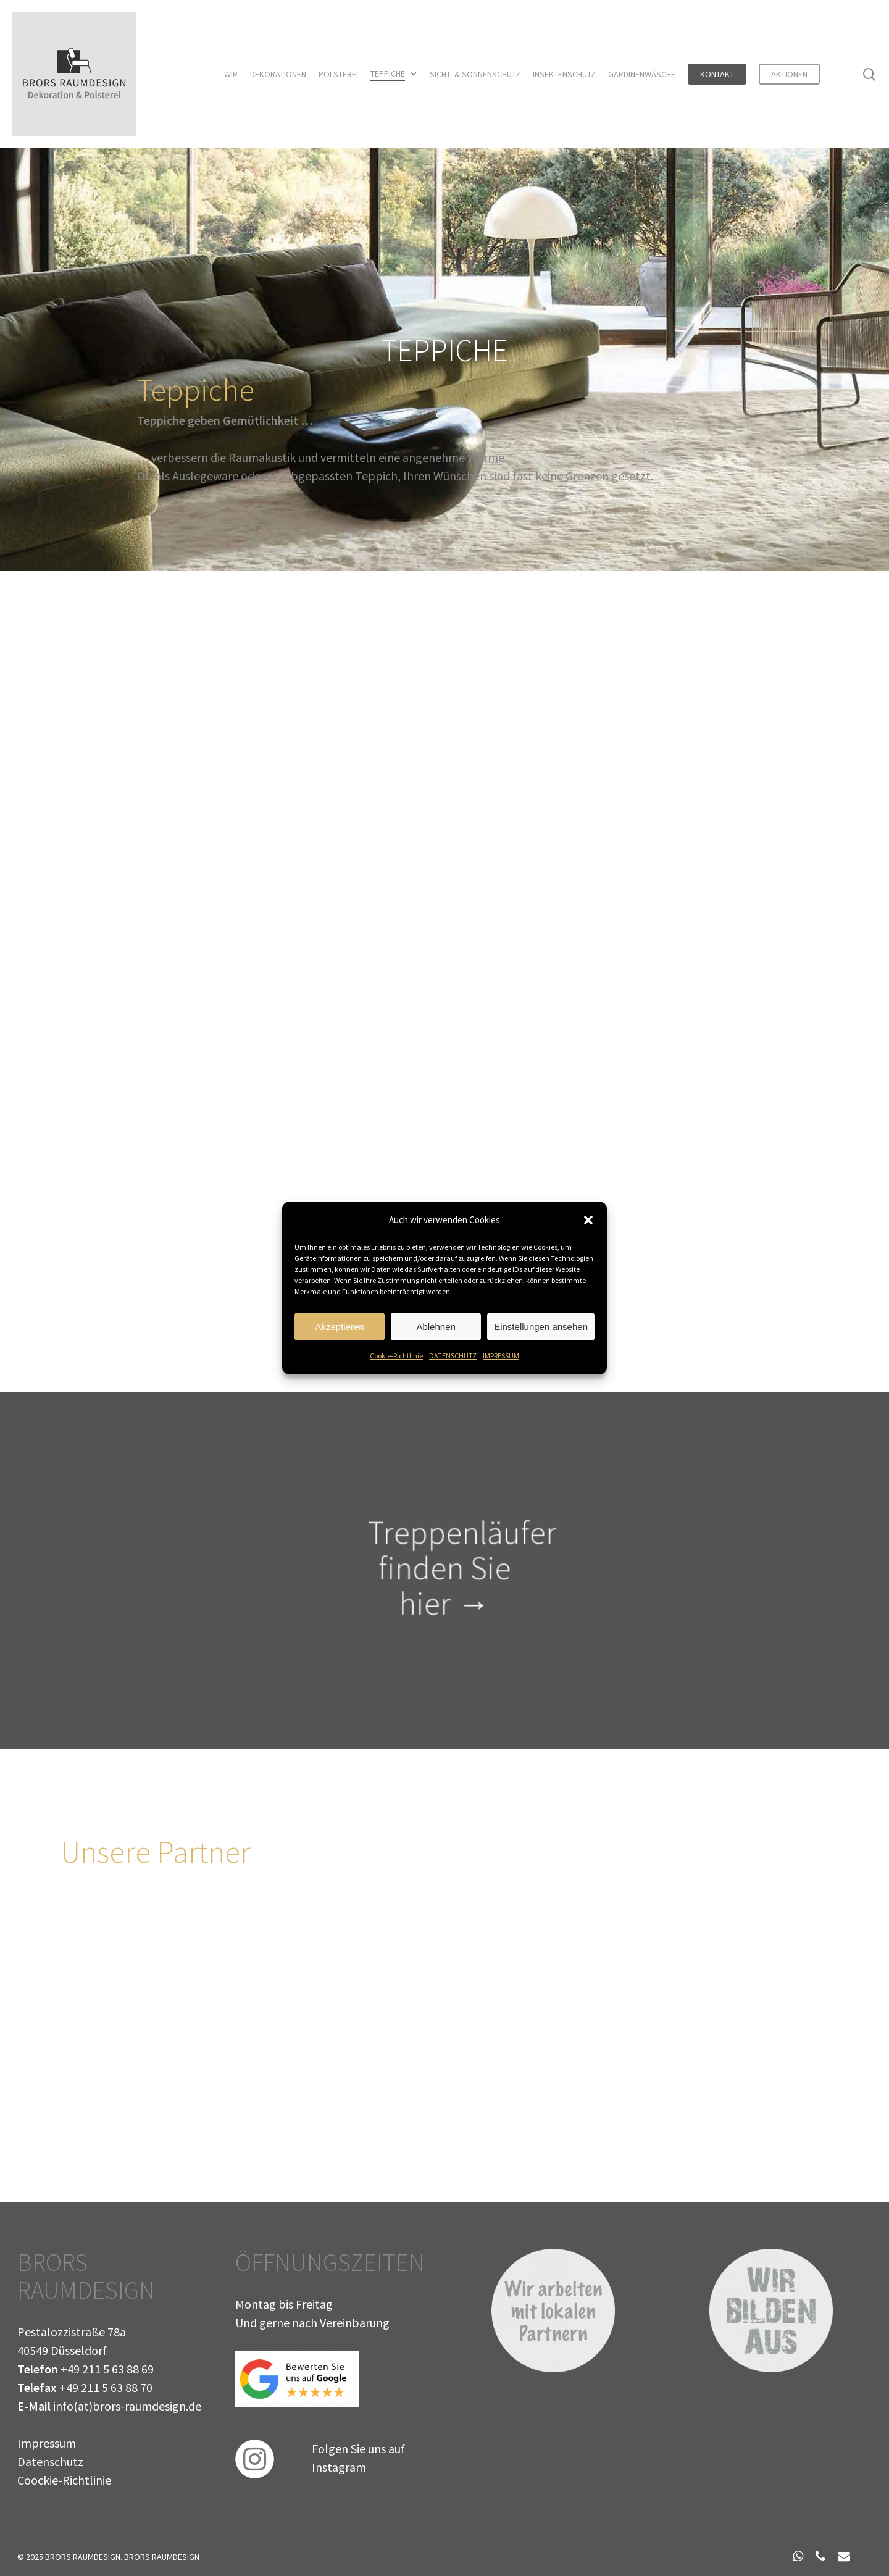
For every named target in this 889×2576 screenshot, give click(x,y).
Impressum (46, 2443)
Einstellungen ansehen (541, 1329)
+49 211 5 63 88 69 (107, 2369)
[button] (588, 1224)
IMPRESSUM (501, 1359)
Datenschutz (50, 2461)
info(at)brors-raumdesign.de (127, 2406)
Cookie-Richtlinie (396, 1359)
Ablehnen (435, 1329)
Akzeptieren (339, 1329)
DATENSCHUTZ (453, 1359)
